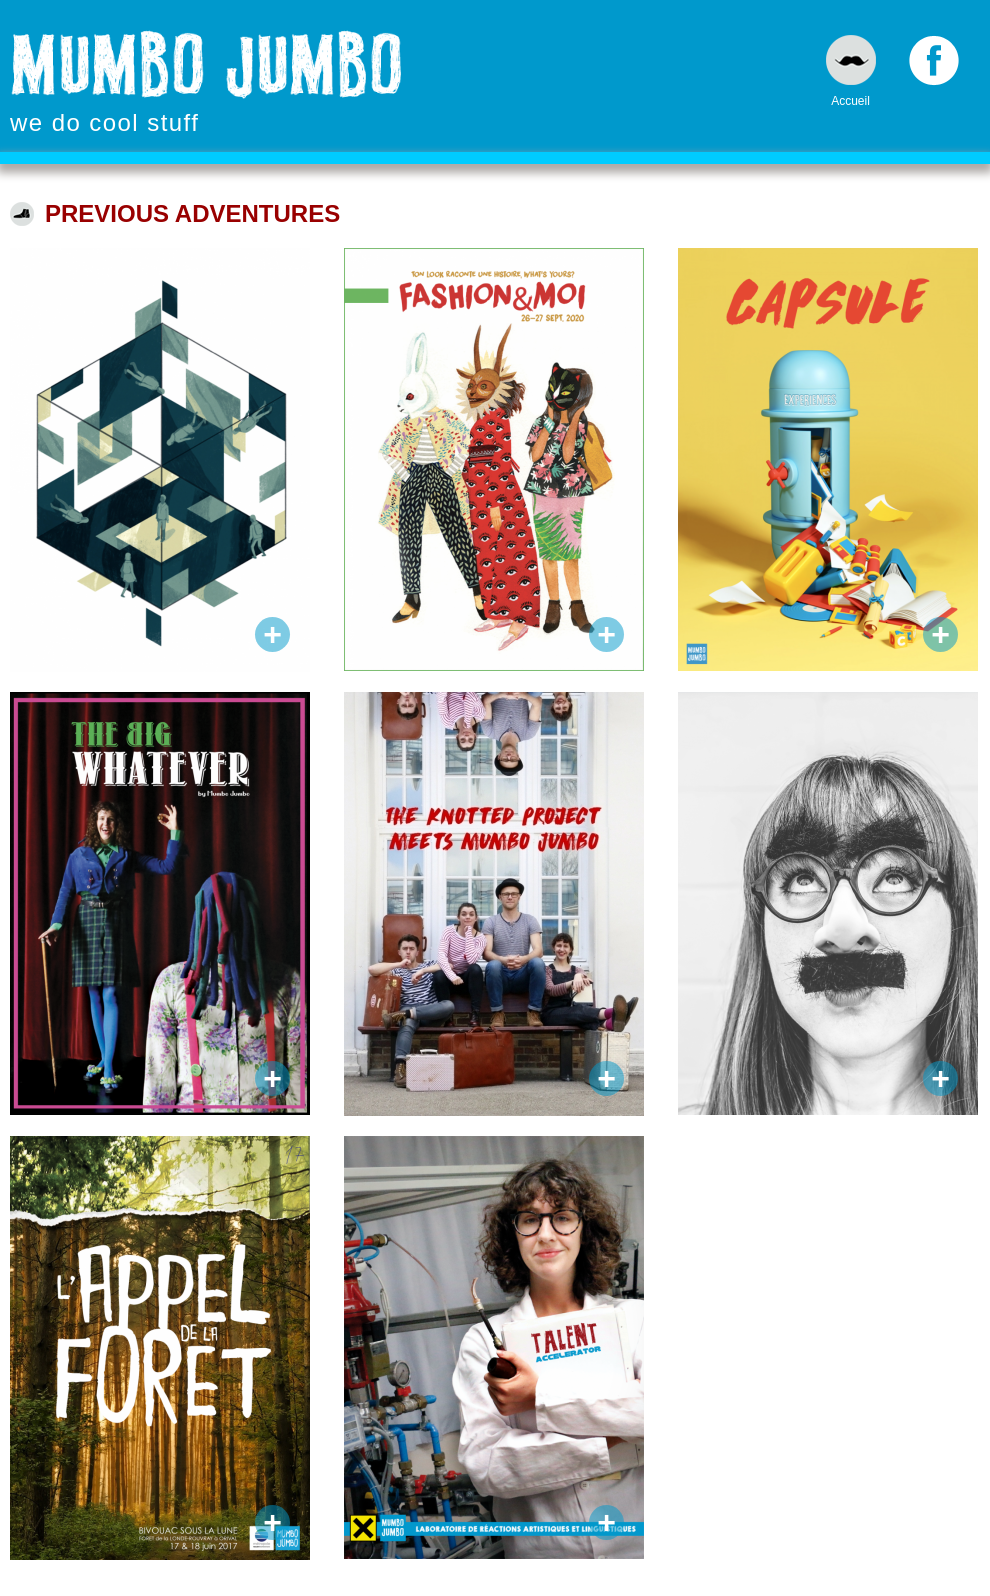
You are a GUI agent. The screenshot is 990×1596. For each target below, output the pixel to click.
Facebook (934, 65)
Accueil (850, 100)
